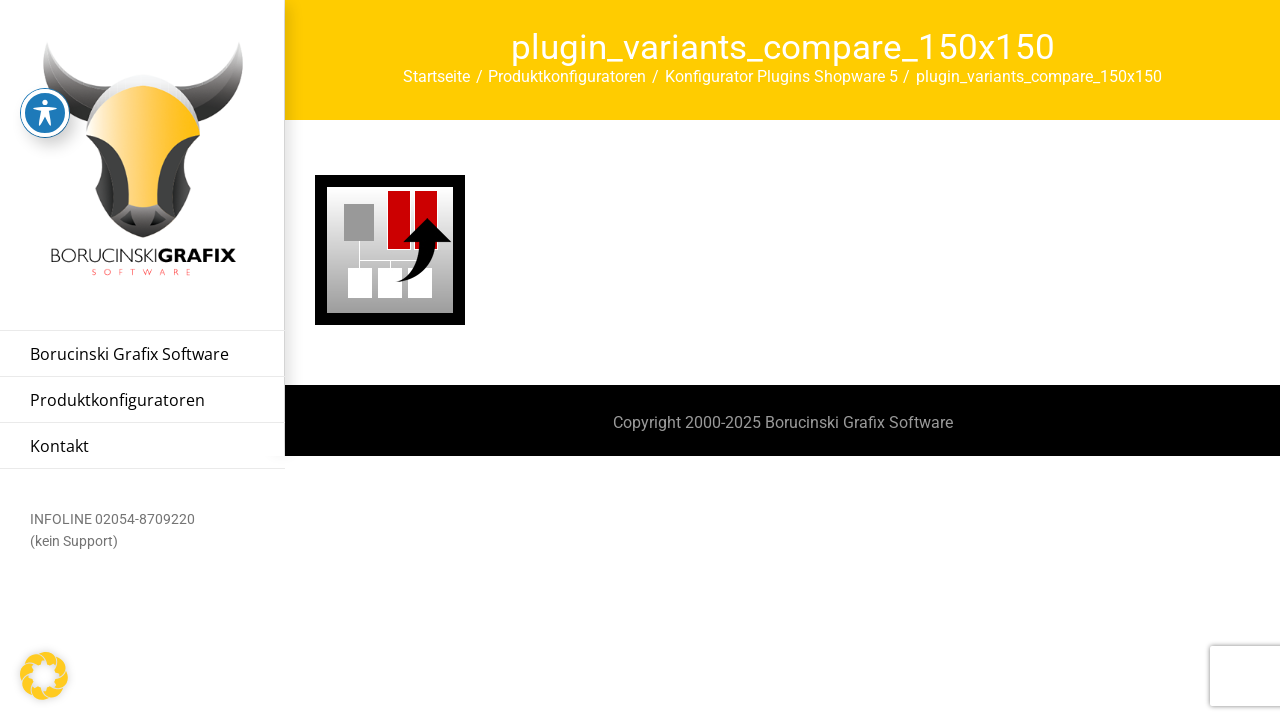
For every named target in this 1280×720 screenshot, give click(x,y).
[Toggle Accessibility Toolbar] (45, 80)
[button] (44, 676)
